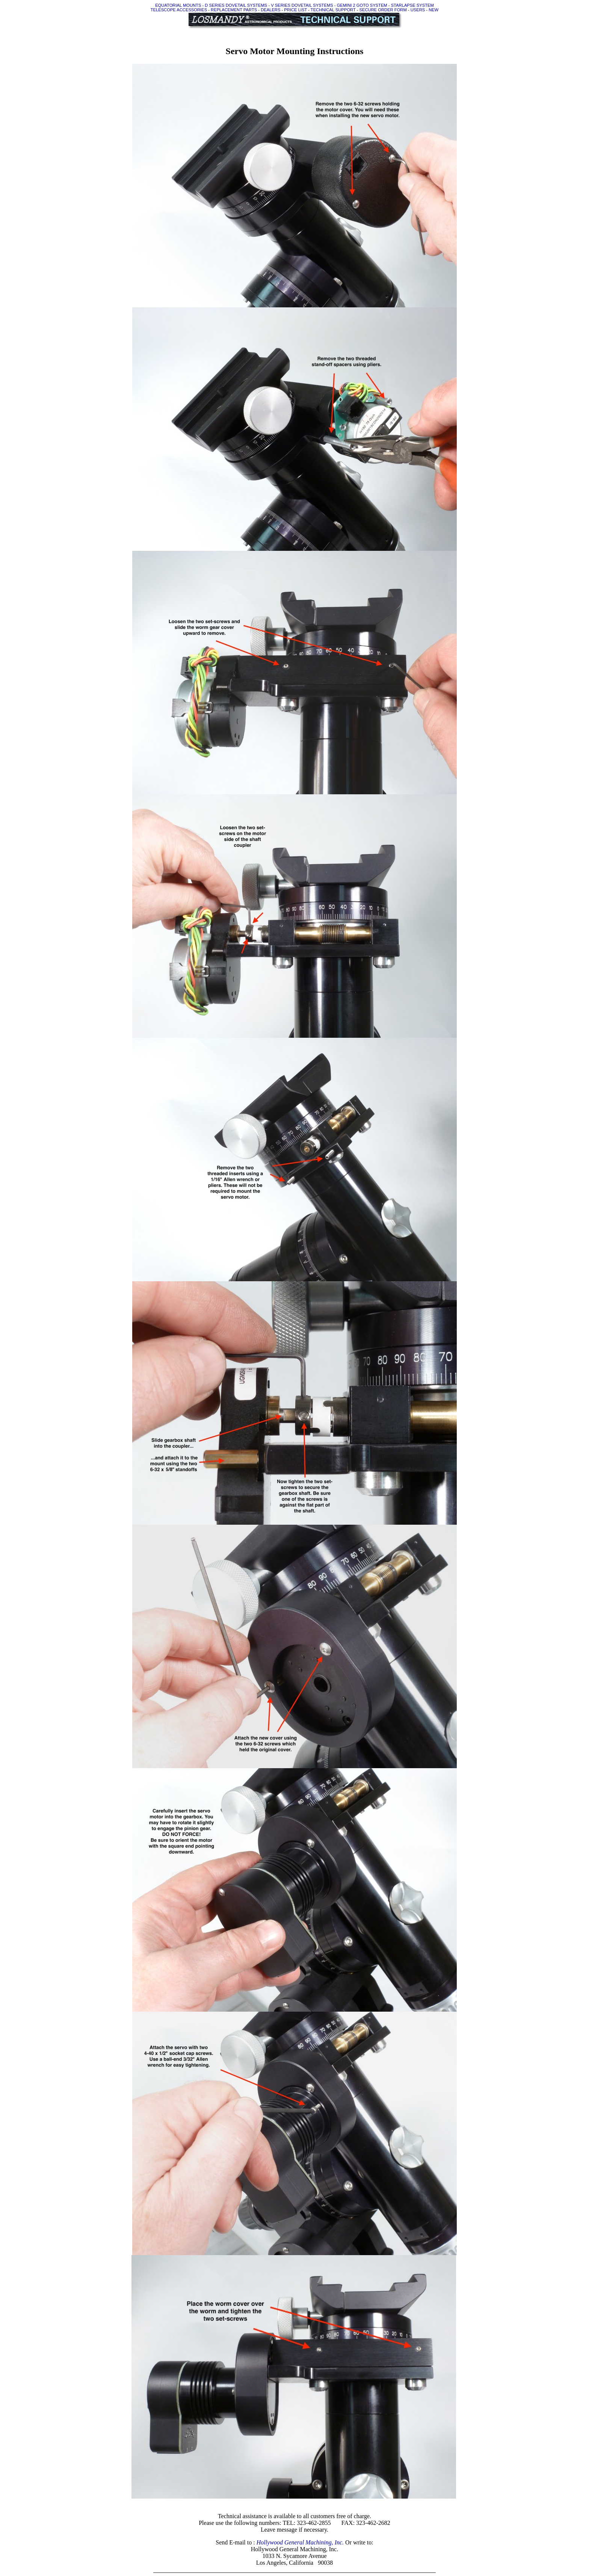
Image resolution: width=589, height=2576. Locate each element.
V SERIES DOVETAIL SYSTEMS (302, 5)
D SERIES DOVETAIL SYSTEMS (236, 5)
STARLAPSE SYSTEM (412, 5)
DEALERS (270, 10)
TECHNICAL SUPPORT (333, 10)
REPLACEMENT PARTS (234, 10)
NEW (433, 10)
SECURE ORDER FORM (383, 10)
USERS (418, 10)
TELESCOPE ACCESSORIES (179, 10)
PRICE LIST (295, 10)
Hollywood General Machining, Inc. (300, 2542)
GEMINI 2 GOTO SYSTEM (362, 5)
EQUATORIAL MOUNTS (178, 5)
